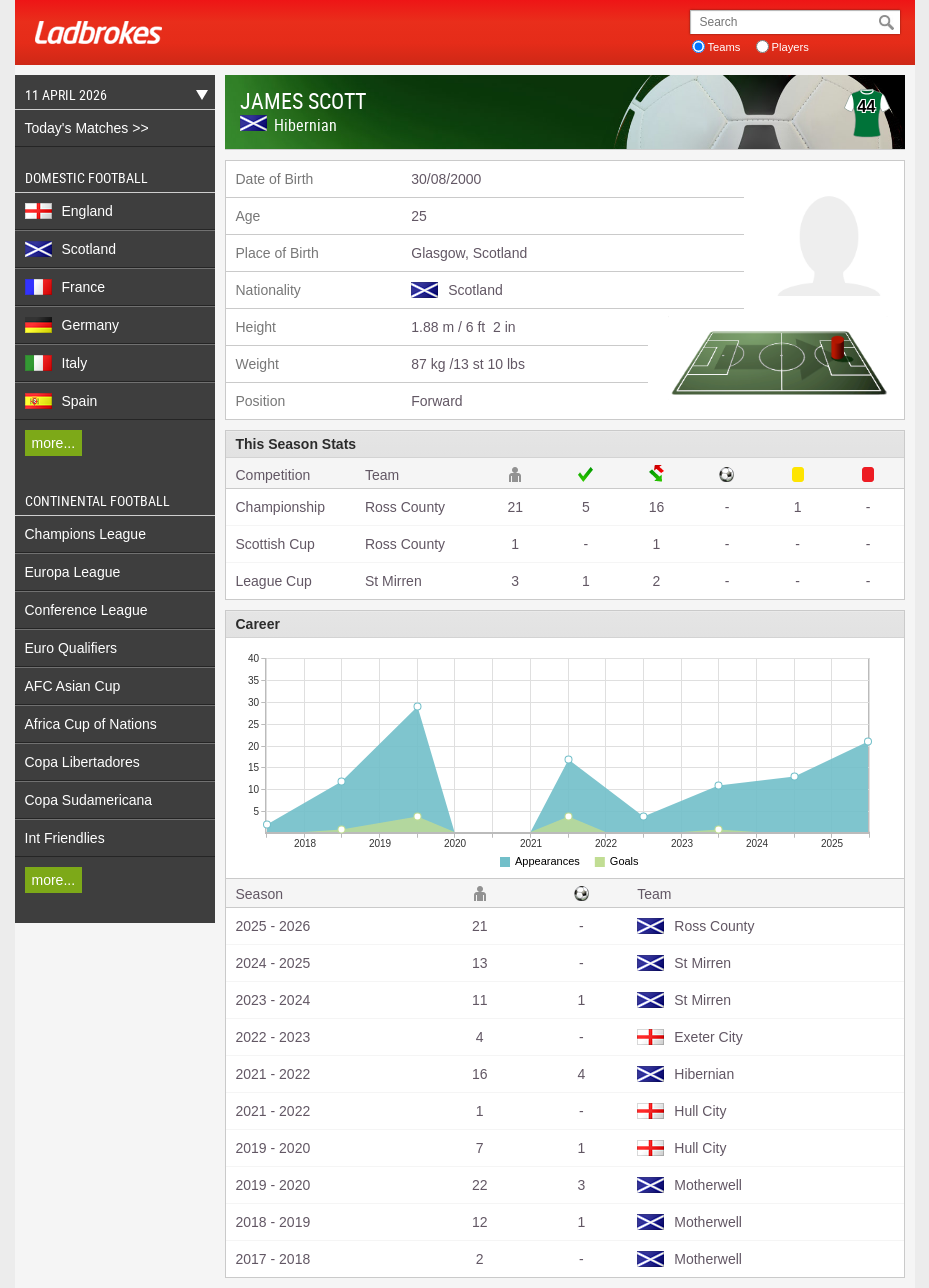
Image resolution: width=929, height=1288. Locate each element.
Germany (72, 325)
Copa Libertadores (82, 762)
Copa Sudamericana (89, 800)
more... (54, 443)
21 (515, 507)
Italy (56, 363)
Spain (61, 401)
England (69, 211)
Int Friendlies (65, 838)
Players (790, 47)
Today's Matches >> (87, 128)
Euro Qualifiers (71, 648)
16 (657, 507)
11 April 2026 (111, 97)
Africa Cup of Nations (91, 724)
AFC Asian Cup (73, 686)
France (65, 287)
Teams (724, 47)
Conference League (86, 610)
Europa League (73, 572)
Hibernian (305, 125)
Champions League (85, 534)
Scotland (70, 249)
